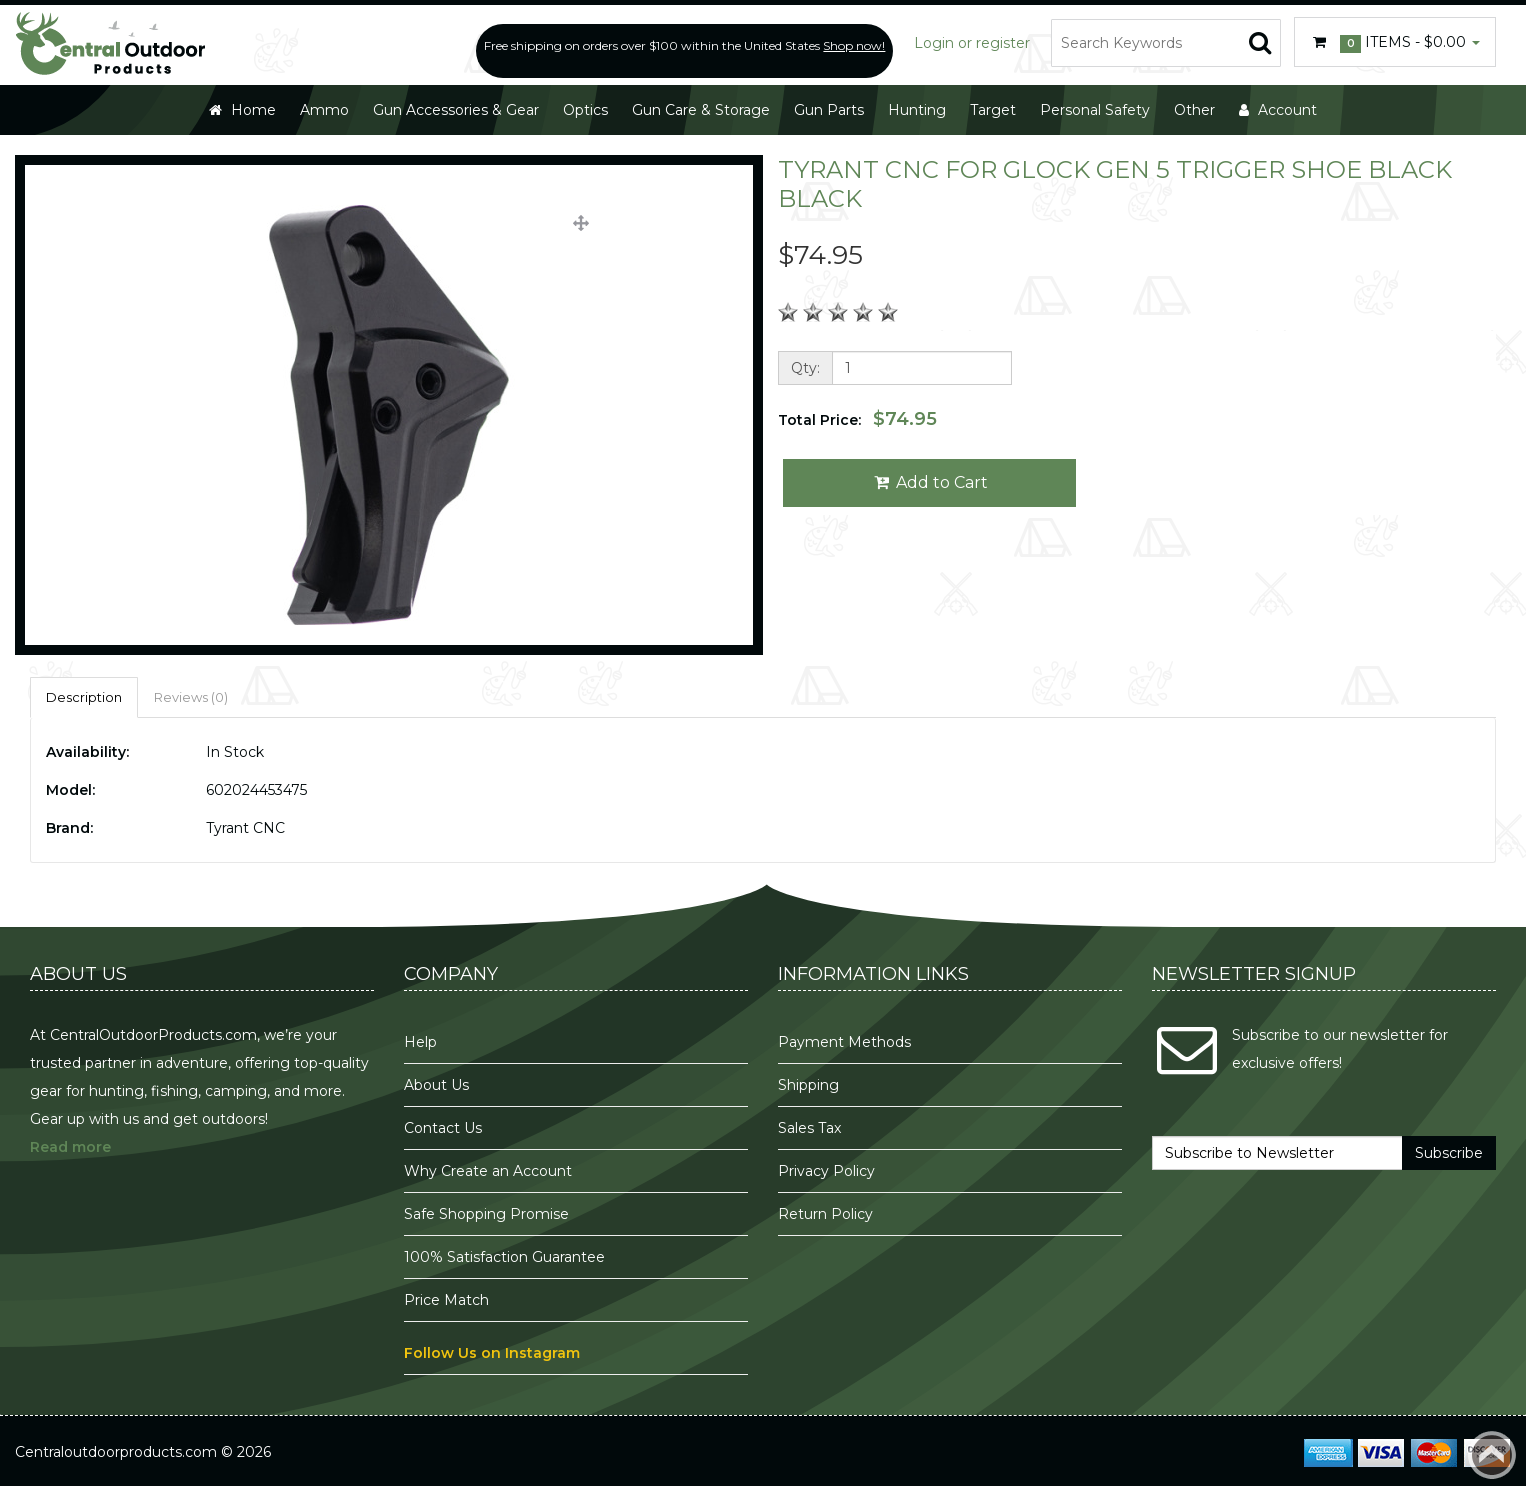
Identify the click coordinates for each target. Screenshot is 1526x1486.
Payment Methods (844, 1042)
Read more (70, 1147)
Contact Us (443, 1128)
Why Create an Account (488, 1171)
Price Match (446, 1300)
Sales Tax (809, 1128)
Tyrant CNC (245, 828)
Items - (1395, 43)
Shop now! (854, 45)
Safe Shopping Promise (486, 1214)
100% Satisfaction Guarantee (506, 1257)
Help (420, 1042)
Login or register (972, 43)
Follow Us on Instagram (492, 1353)
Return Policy (825, 1214)
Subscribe (1449, 1153)
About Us (436, 1085)
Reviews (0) (191, 697)
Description (84, 697)
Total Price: (857, 419)
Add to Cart (929, 482)
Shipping (808, 1085)
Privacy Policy (828, 1171)
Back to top (1492, 1455)
